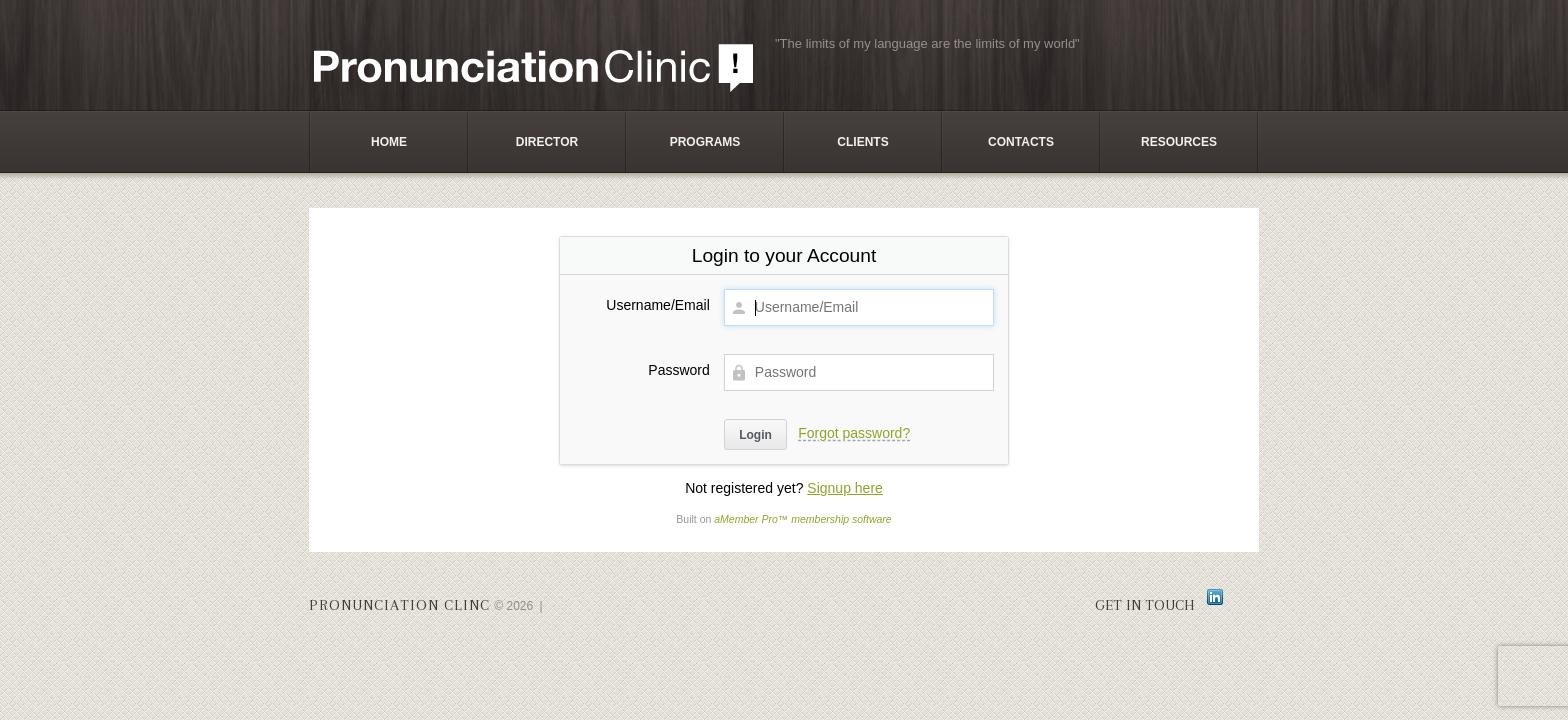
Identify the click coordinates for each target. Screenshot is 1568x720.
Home (389, 142)
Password (678, 370)
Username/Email (657, 305)
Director (547, 142)
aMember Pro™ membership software (802, 519)
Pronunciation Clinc (399, 605)
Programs (705, 142)
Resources (1179, 142)
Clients (862, 142)
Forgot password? (854, 433)
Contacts (1021, 142)
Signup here (845, 488)
